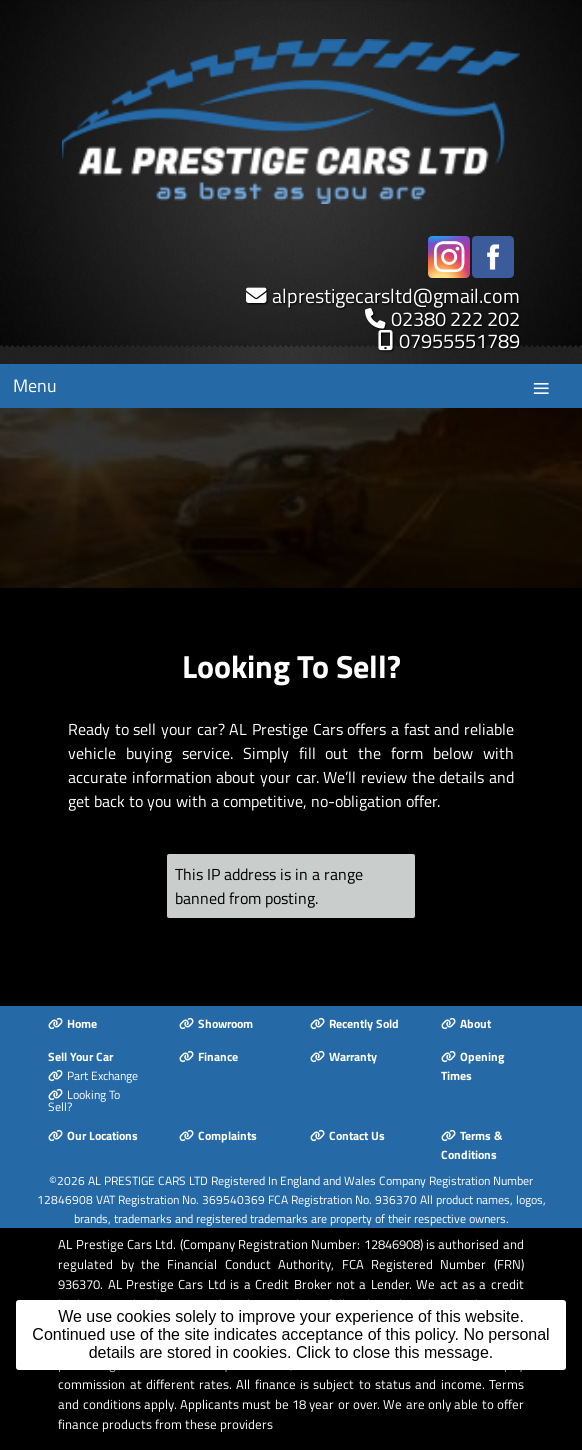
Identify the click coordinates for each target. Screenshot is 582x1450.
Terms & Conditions (471, 1145)
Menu (35, 385)
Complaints (218, 1135)
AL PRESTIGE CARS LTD (148, 1180)
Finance (208, 1056)
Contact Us (347, 1135)
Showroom (216, 1023)
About (466, 1023)
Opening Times (472, 1066)
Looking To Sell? (84, 1100)
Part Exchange (93, 1075)
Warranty (343, 1056)
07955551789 (459, 340)
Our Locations (93, 1135)
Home (72, 1023)
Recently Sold (354, 1023)
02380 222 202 (455, 318)
